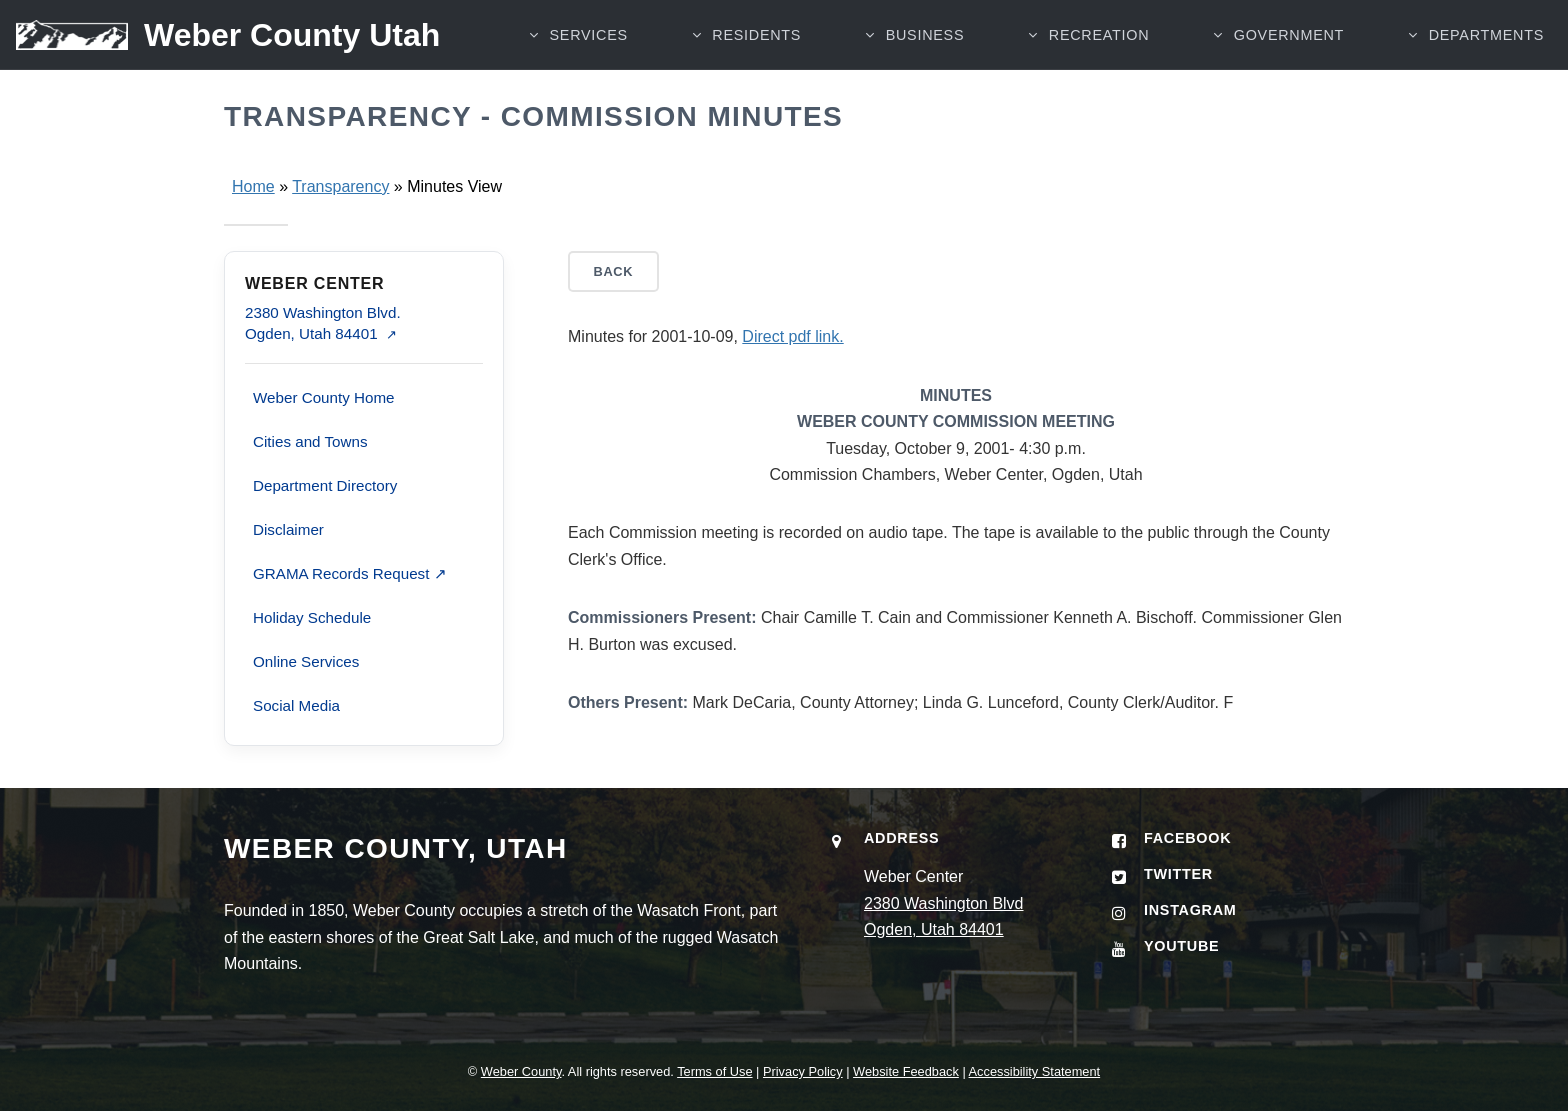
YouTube (1181, 946)
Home (253, 186)
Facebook (1187, 838)
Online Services (306, 661)
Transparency (340, 186)
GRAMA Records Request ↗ (350, 573)
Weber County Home (324, 397)
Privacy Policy (803, 1071)
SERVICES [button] (589, 35)
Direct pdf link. (792, 336)
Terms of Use (714, 1071)
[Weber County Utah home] (220, 35)
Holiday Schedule (312, 617)
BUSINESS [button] (925, 35)
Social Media (296, 705)
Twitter (1178, 874)
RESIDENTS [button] (756, 35)
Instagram (1190, 910)
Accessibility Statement (1035, 1071)
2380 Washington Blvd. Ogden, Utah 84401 (323, 323)
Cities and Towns (310, 441)
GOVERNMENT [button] (1289, 35)
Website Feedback (906, 1071)
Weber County (521, 1071)
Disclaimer (288, 529)
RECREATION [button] (1099, 35)
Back (614, 271)
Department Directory (325, 485)
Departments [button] (1486, 35)
